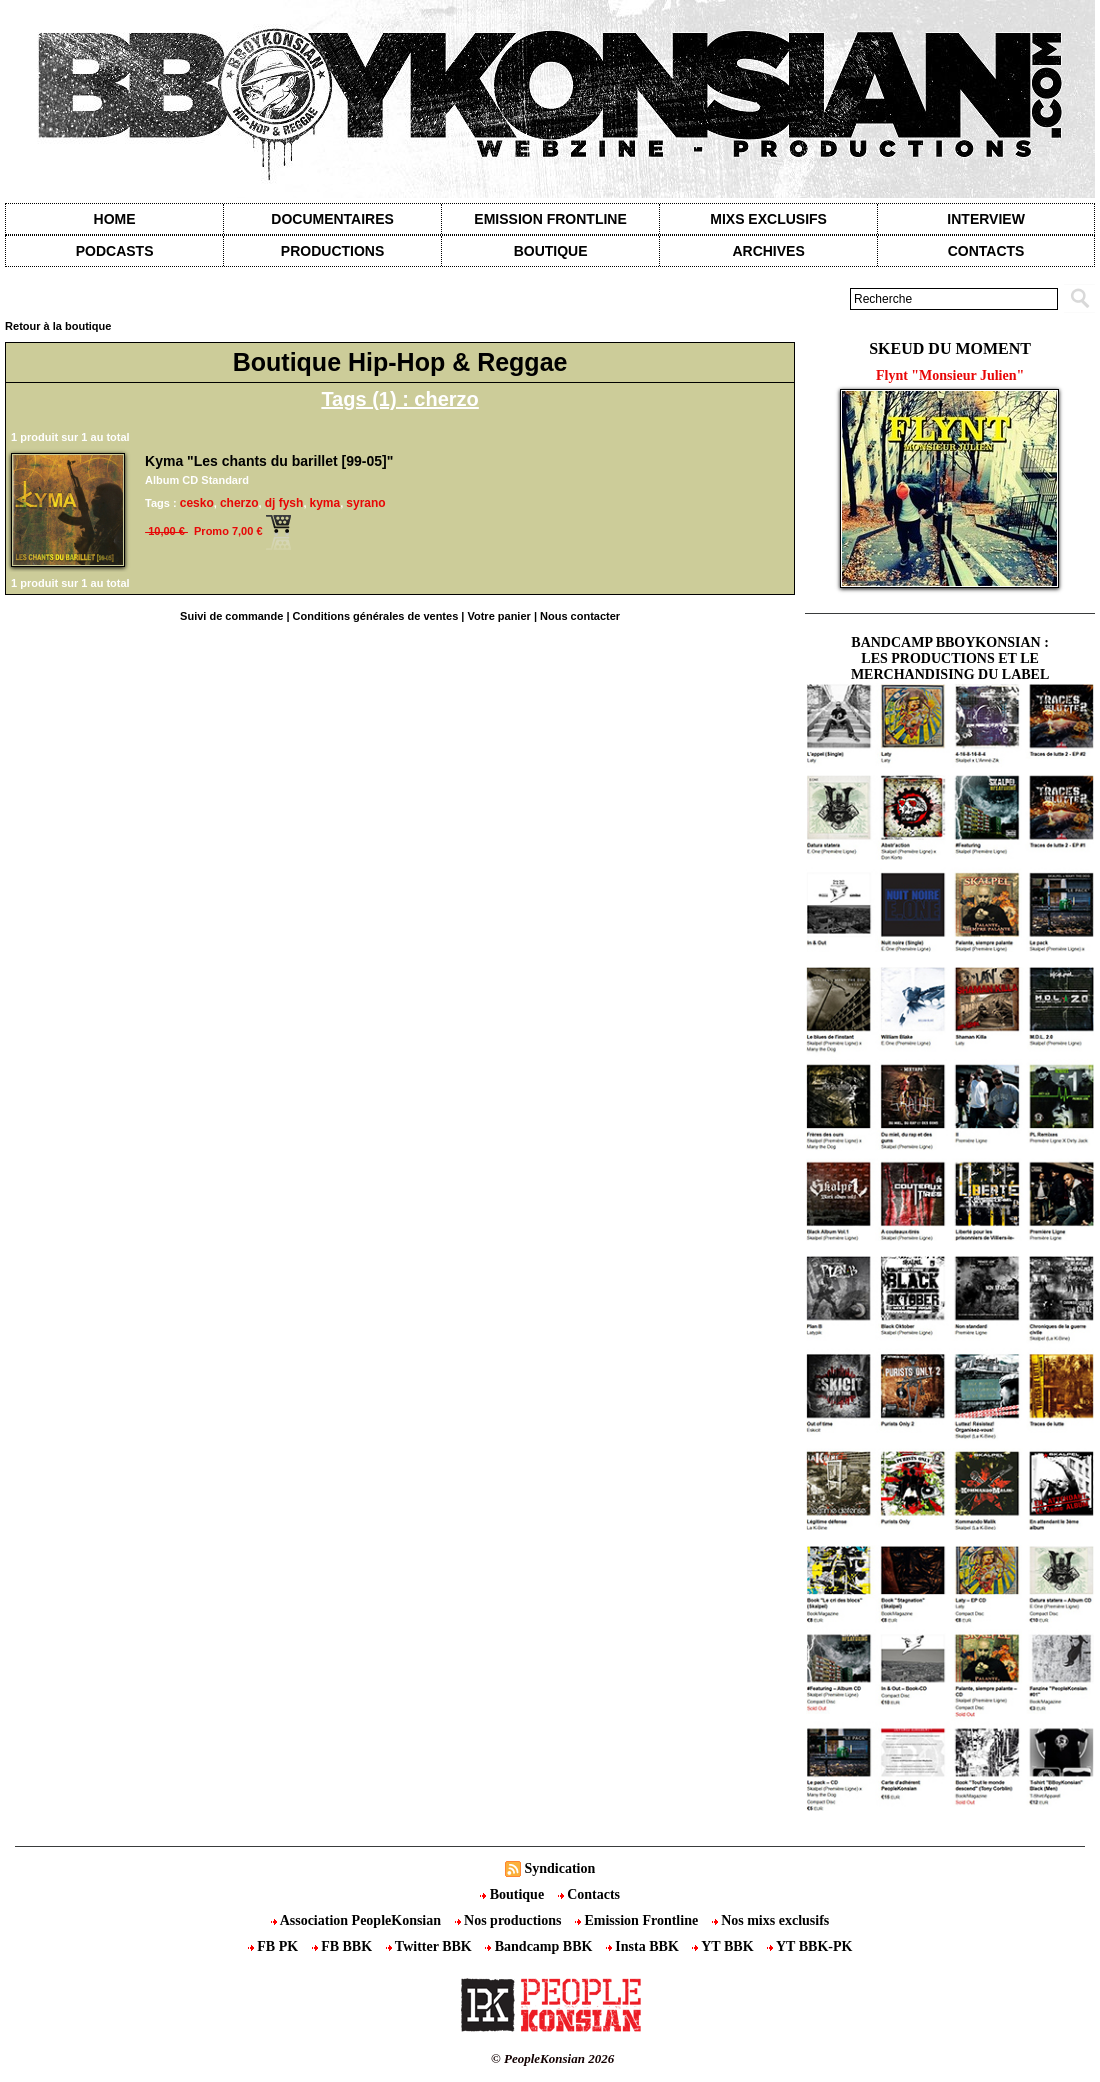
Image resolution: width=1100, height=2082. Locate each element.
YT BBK (724, 1946)
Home (115, 219)
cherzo (239, 503)
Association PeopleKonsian (358, 1920)
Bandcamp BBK (540, 1946)
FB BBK (344, 1946)
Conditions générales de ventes (376, 616)
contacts (986, 251)
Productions (332, 251)
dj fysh (284, 503)
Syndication (559, 1868)
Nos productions (510, 1920)
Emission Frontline (550, 219)
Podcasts (115, 251)
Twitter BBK (431, 1946)
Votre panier (498, 616)
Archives (768, 251)
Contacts (589, 1894)
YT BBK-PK (809, 1946)
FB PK (275, 1946)
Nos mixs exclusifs (771, 1920)
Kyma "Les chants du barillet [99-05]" (269, 461)
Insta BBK (644, 1946)
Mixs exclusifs (768, 219)
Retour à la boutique (58, 326)
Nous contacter (580, 616)
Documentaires (332, 219)
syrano (365, 503)
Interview (986, 219)
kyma (325, 503)
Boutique (551, 251)
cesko (197, 503)
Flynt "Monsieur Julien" (950, 375)
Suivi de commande (231, 616)
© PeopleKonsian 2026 (552, 2058)
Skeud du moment (950, 348)
